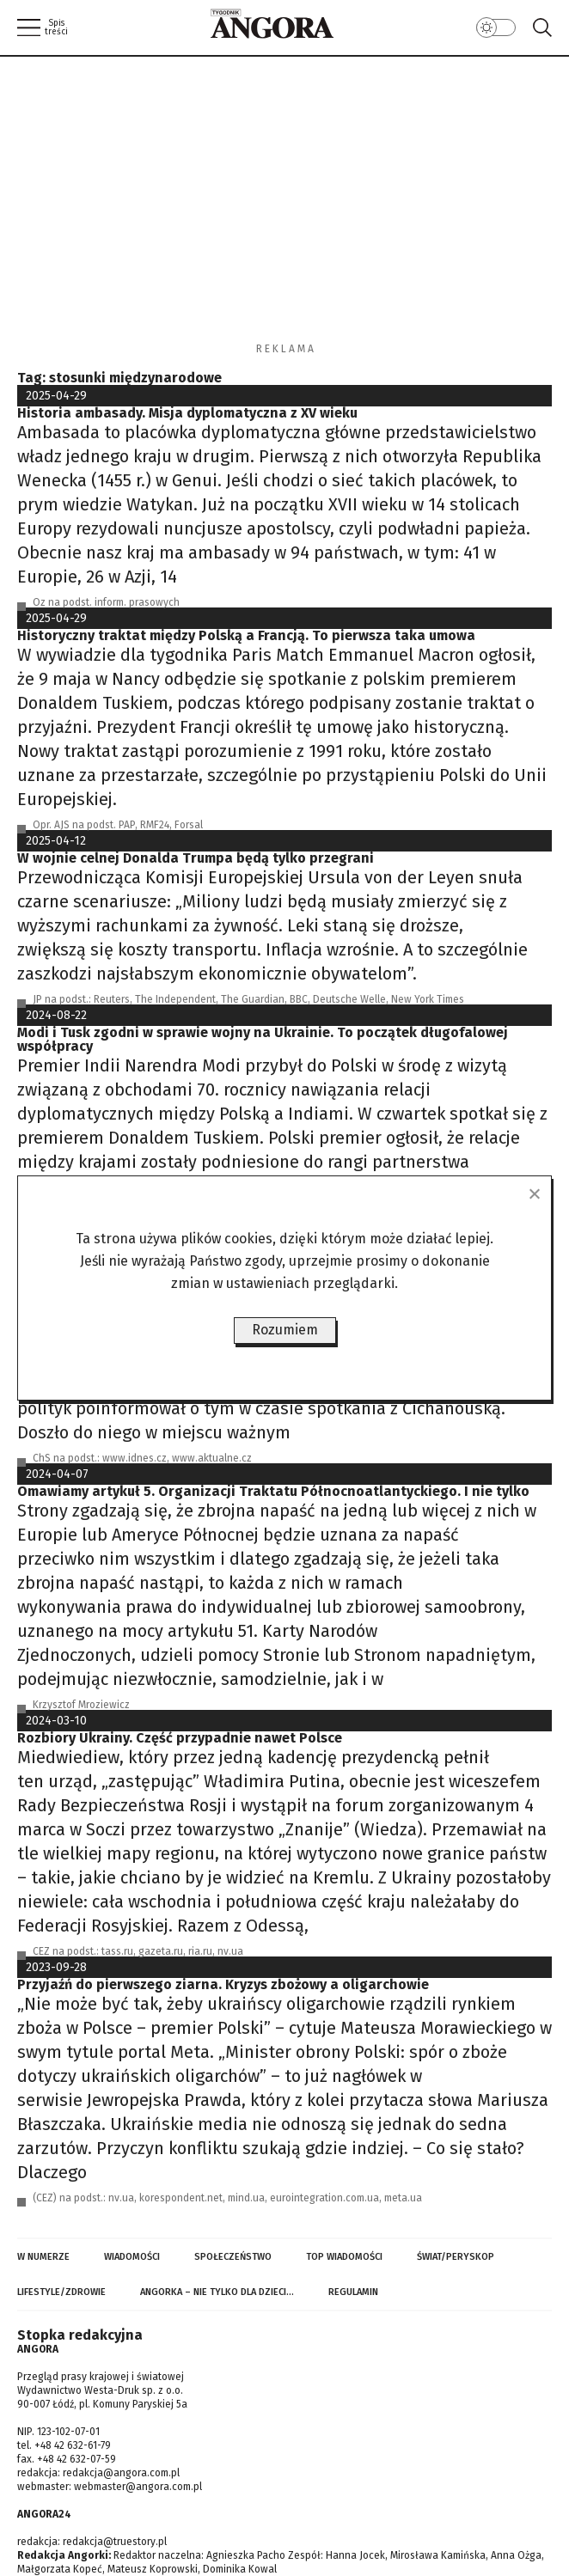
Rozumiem (285, 1330)
